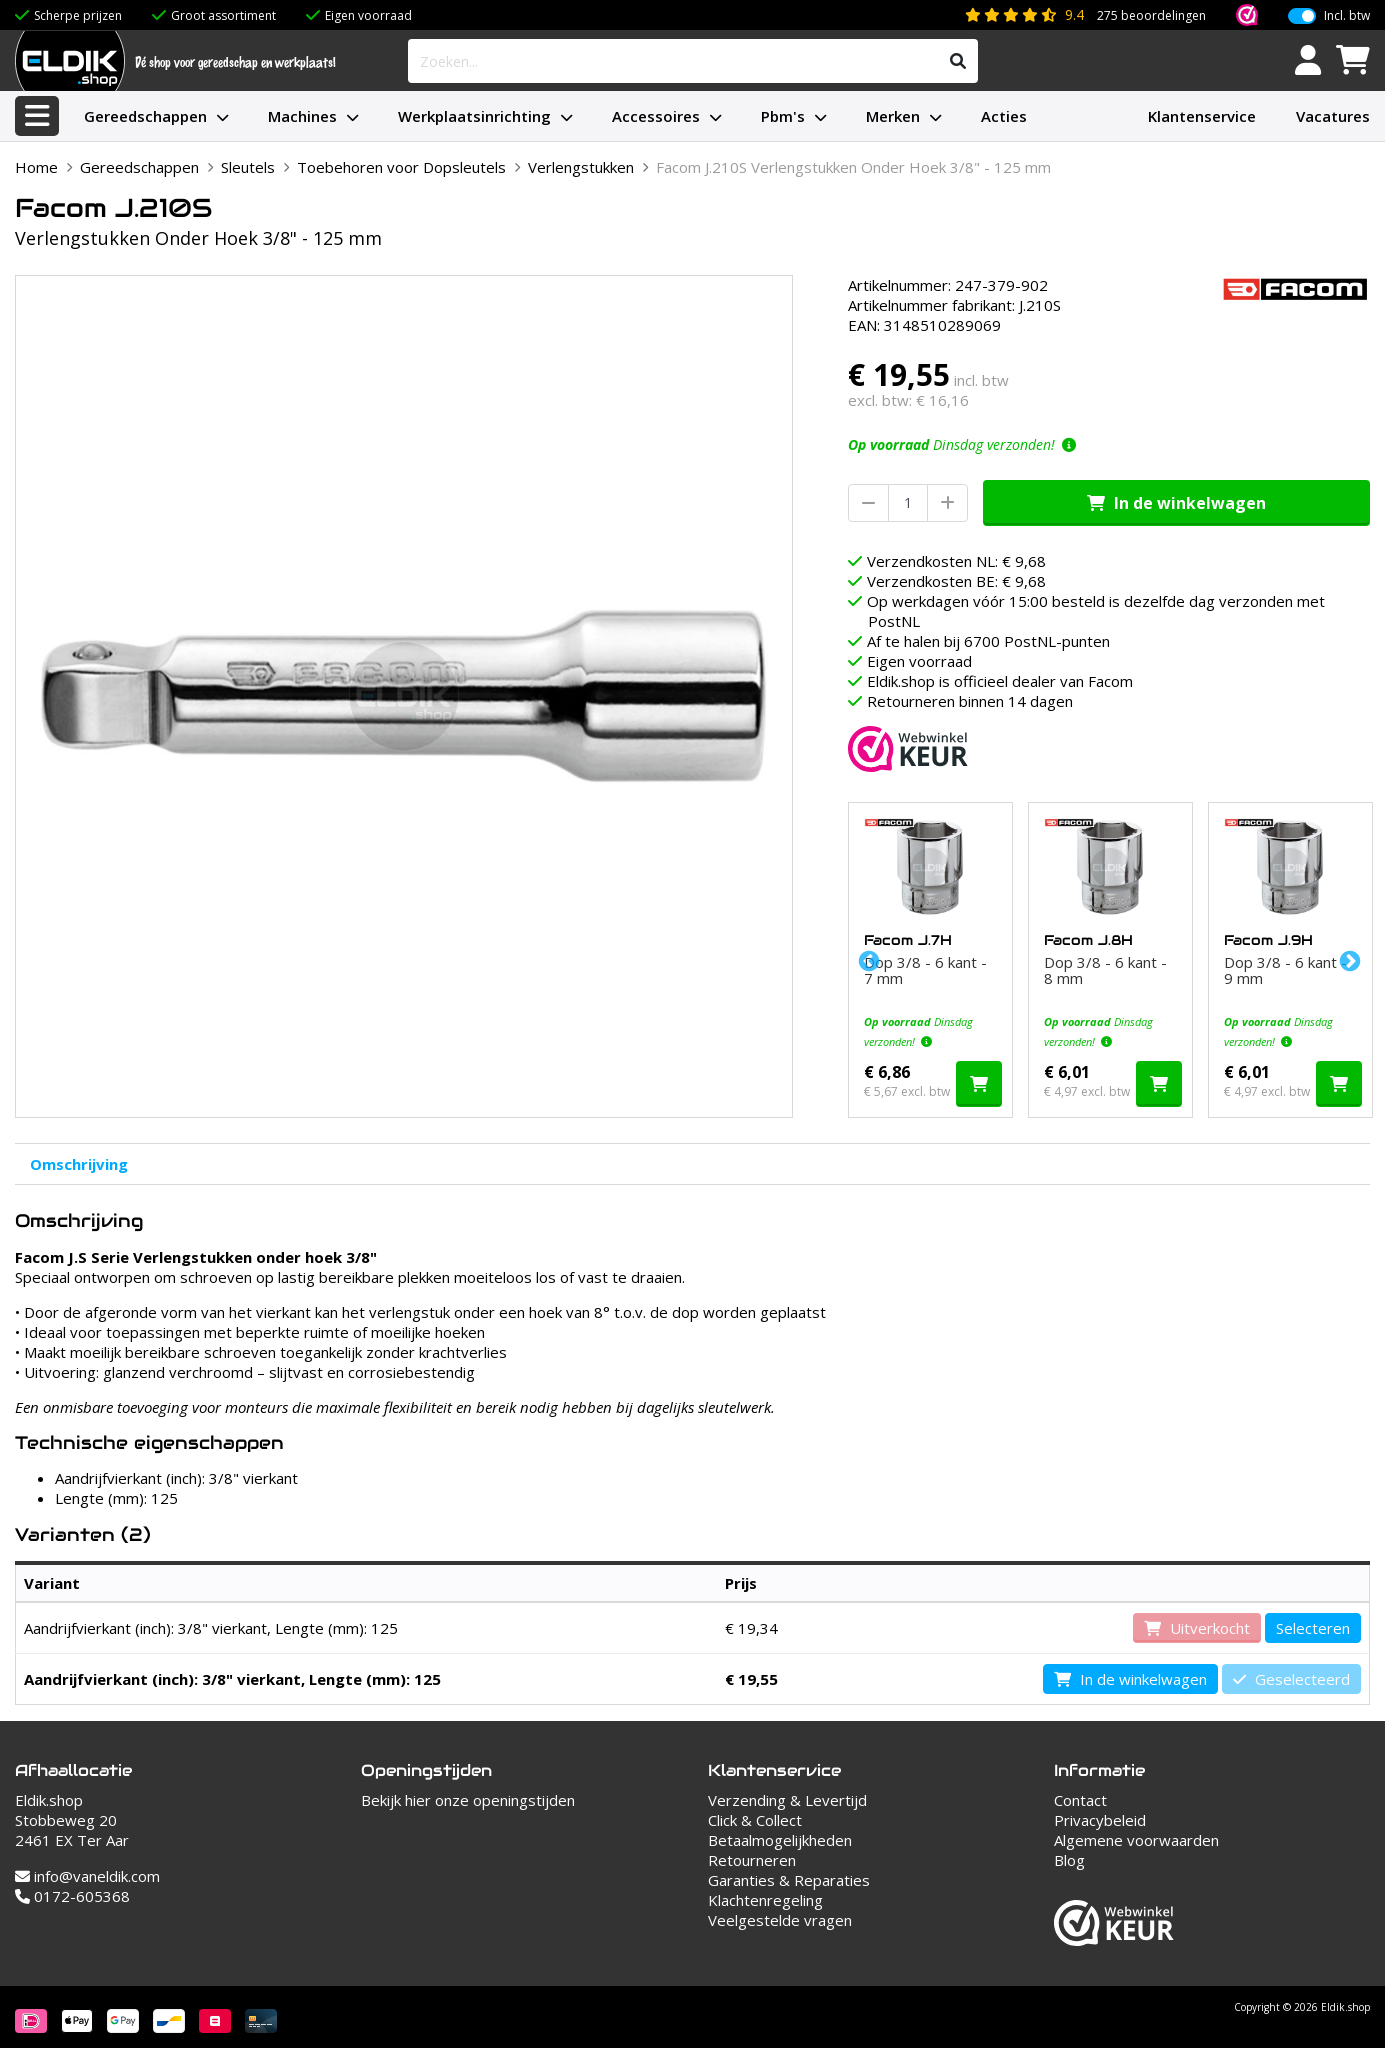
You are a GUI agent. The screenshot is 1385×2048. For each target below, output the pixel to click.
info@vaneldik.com (87, 1876)
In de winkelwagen (1176, 503)
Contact (1080, 1800)
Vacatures (1333, 116)
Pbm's (783, 116)
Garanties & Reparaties (789, 1880)
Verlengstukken (581, 167)
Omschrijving (79, 1164)
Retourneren (752, 1860)
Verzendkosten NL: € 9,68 (956, 561)
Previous (867, 960)
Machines (302, 116)
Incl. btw (1347, 16)
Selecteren (1313, 1628)
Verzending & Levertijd (787, 1800)
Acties (1004, 116)
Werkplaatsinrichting (474, 116)
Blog (1069, 1860)
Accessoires (656, 116)
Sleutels (248, 167)
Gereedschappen (145, 116)
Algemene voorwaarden (1136, 1840)
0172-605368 (72, 1896)
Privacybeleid (1100, 1820)
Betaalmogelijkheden (780, 1840)
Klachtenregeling (765, 1900)
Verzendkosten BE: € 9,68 (956, 581)
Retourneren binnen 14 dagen (970, 701)
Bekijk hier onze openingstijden (468, 1800)
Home (36, 167)
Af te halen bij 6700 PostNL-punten (988, 641)
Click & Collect (755, 1820)
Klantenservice (1202, 116)
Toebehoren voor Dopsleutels (401, 167)
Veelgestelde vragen (780, 1920)
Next (1348, 960)
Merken (893, 116)
